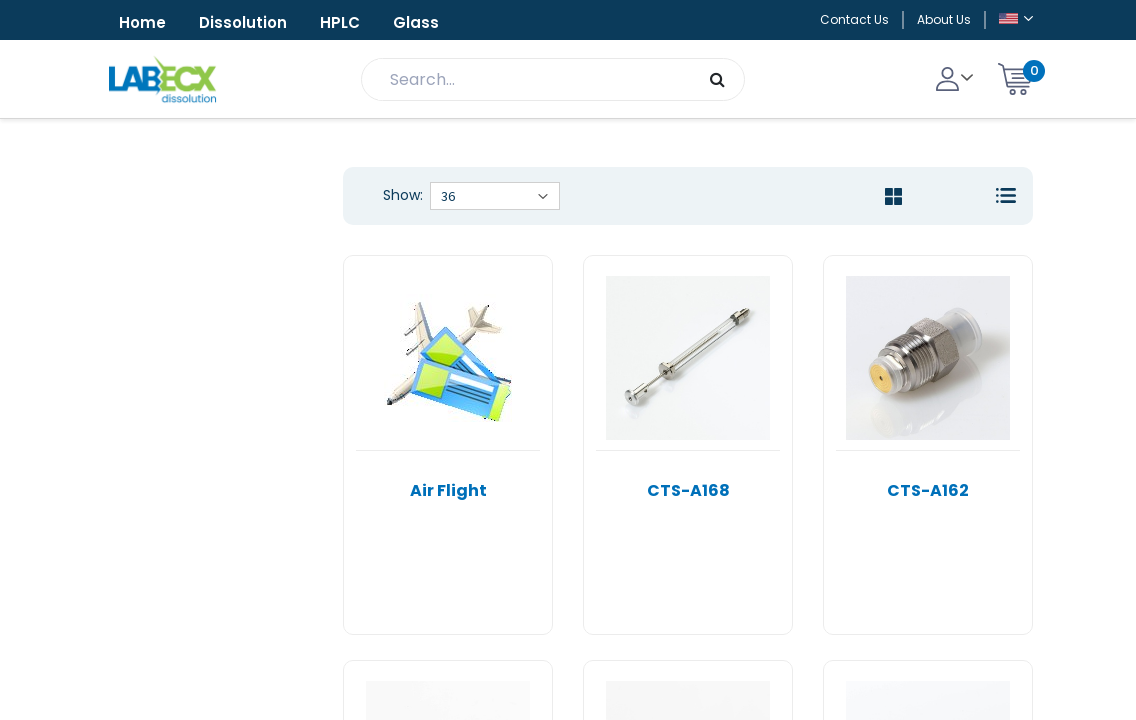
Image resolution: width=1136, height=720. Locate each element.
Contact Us (854, 19)
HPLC (340, 22)
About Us (944, 19)
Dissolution (243, 22)
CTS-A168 (688, 490)
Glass (416, 22)
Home (142, 22)
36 (448, 196)
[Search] (717, 79)
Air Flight (448, 490)
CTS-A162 (928, 490)
